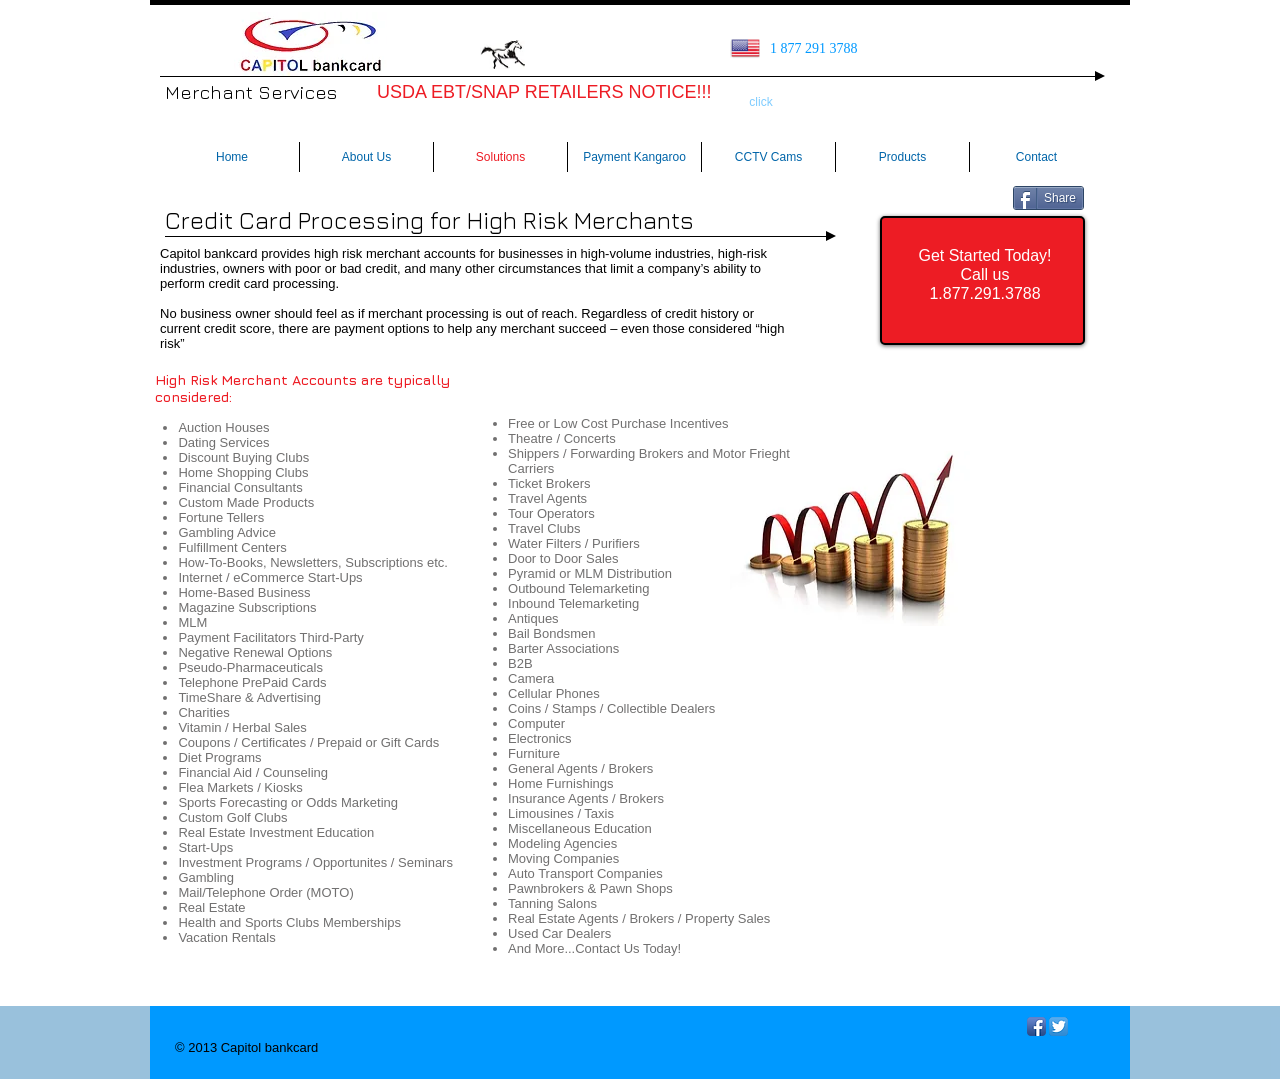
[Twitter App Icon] (1058, 1026)
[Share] (1048, 198)
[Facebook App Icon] (1036, 1026)
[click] (761, 103)
